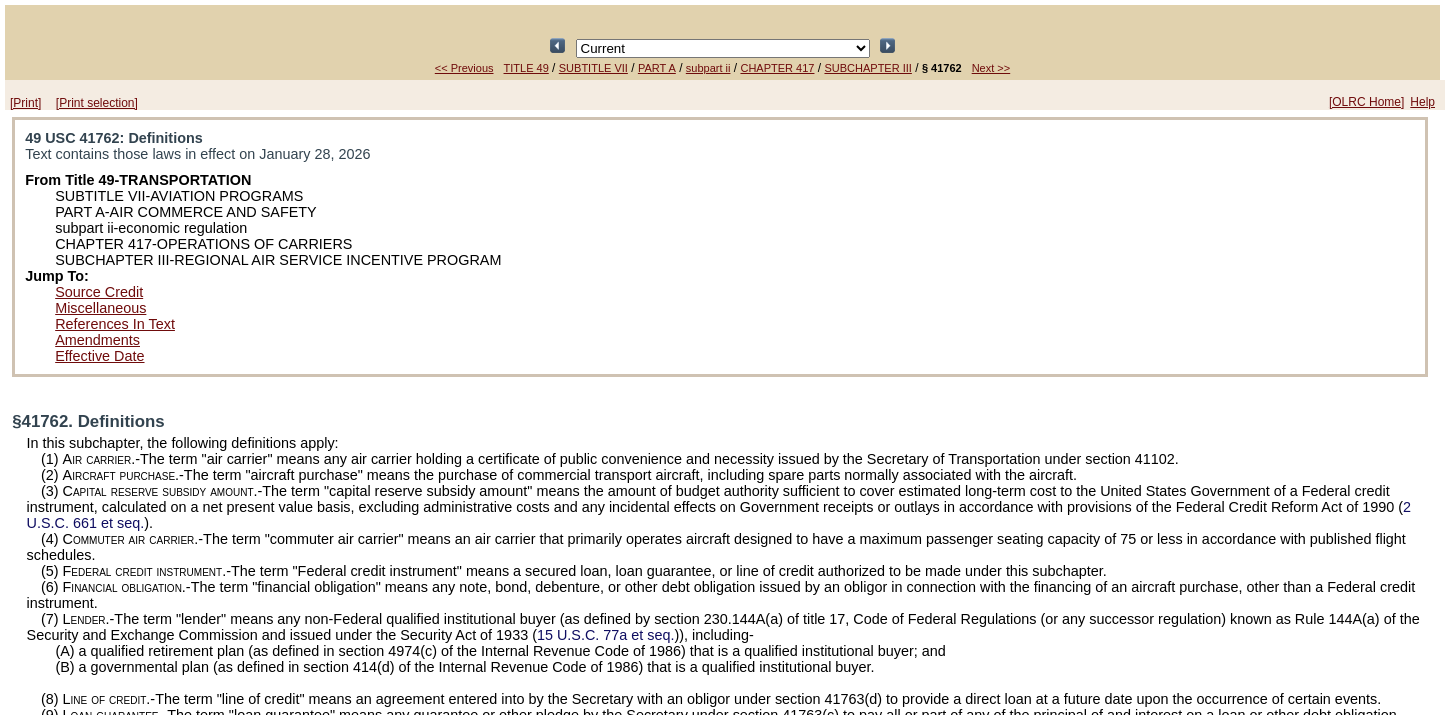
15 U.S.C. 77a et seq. (606, 635)
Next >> (991, 68)
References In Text (115, 324)
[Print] (25, 103)
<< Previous (464, 68)
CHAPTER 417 (777, 68)
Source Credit (99, 292)
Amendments (97, 340)
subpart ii (708, 68)
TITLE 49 (526, 68)
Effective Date (99, 356)
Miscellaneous (100, 308)
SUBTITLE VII (593, 68)
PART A (657, 68)
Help (1422, 102)
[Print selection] (97, 103)
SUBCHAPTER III (867, 68)
